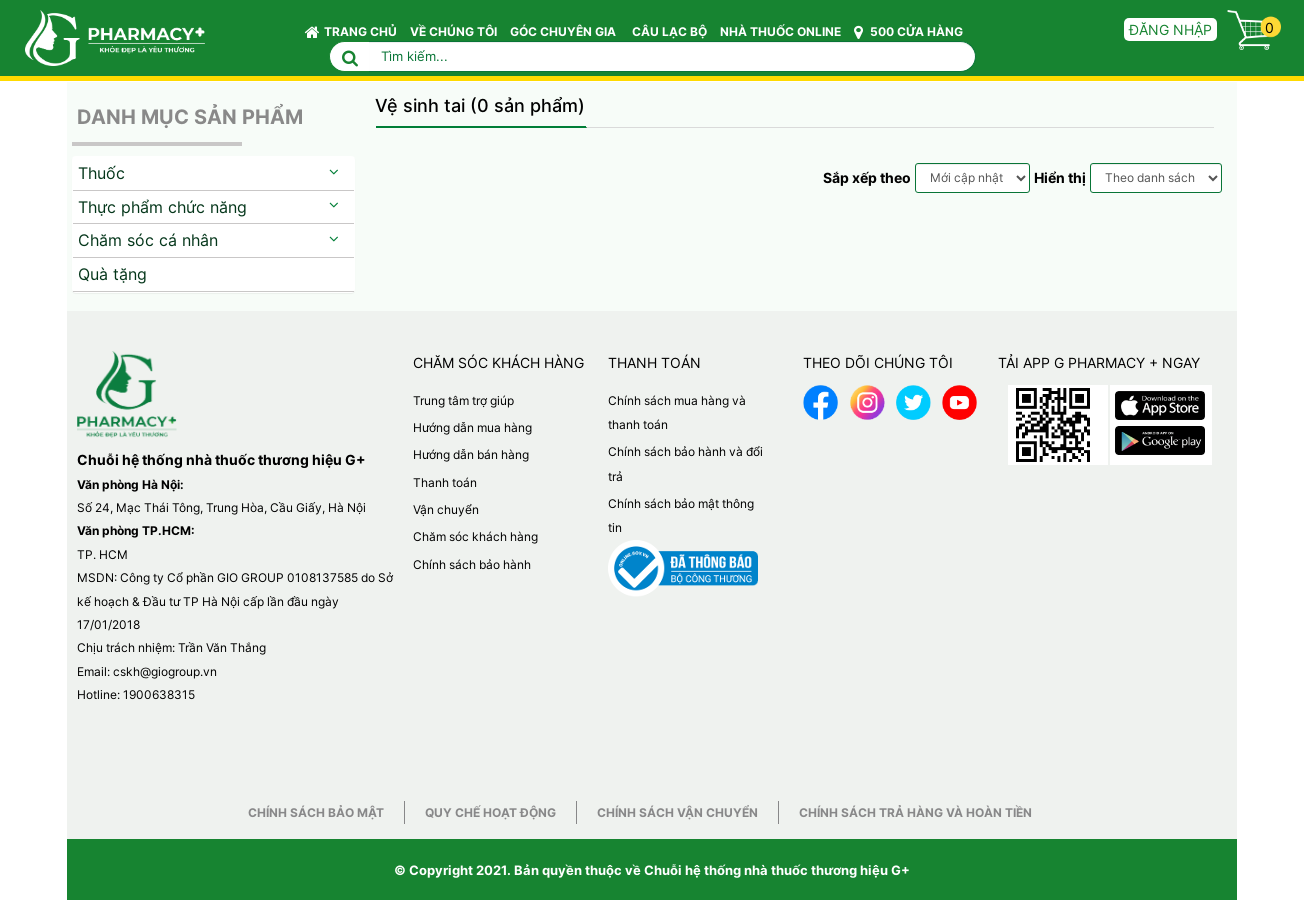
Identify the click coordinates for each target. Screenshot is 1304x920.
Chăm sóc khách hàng (475, 536)
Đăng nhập (1170, 29)
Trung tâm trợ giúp (463, 400)
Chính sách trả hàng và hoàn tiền (915, 812)
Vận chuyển (446, 509)
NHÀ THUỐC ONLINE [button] (780, 31)
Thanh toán (445, 482)
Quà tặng (112, 274)
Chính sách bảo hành (472, 564)
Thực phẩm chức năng (162, 207)
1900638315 (159, 694)
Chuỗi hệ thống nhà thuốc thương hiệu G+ (777, 870)
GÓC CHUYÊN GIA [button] (566, 36)
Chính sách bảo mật (316, 812)
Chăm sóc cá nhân (148, 240)
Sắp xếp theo (867, 177)
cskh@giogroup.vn (165, 671)
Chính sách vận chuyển (677, 812)
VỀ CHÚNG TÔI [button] (453, 31)
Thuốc (101, 173)
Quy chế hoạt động (490, 812)
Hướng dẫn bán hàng (471, 454)
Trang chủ (351, 32)
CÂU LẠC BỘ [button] (669, 31)
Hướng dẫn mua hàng (472, 427)
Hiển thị (1060, 177)
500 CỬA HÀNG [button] (908, 32)
